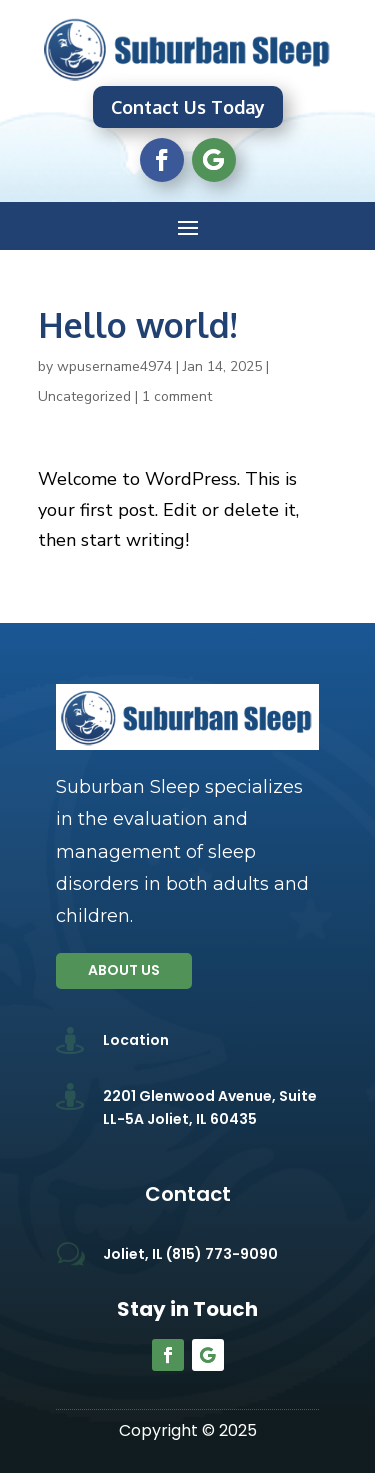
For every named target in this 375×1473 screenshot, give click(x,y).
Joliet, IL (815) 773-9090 (190, 1254)
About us (124, 970)
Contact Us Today (188, 107)
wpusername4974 (114, 366)
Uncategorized (84, 396)
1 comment (177, 396)
